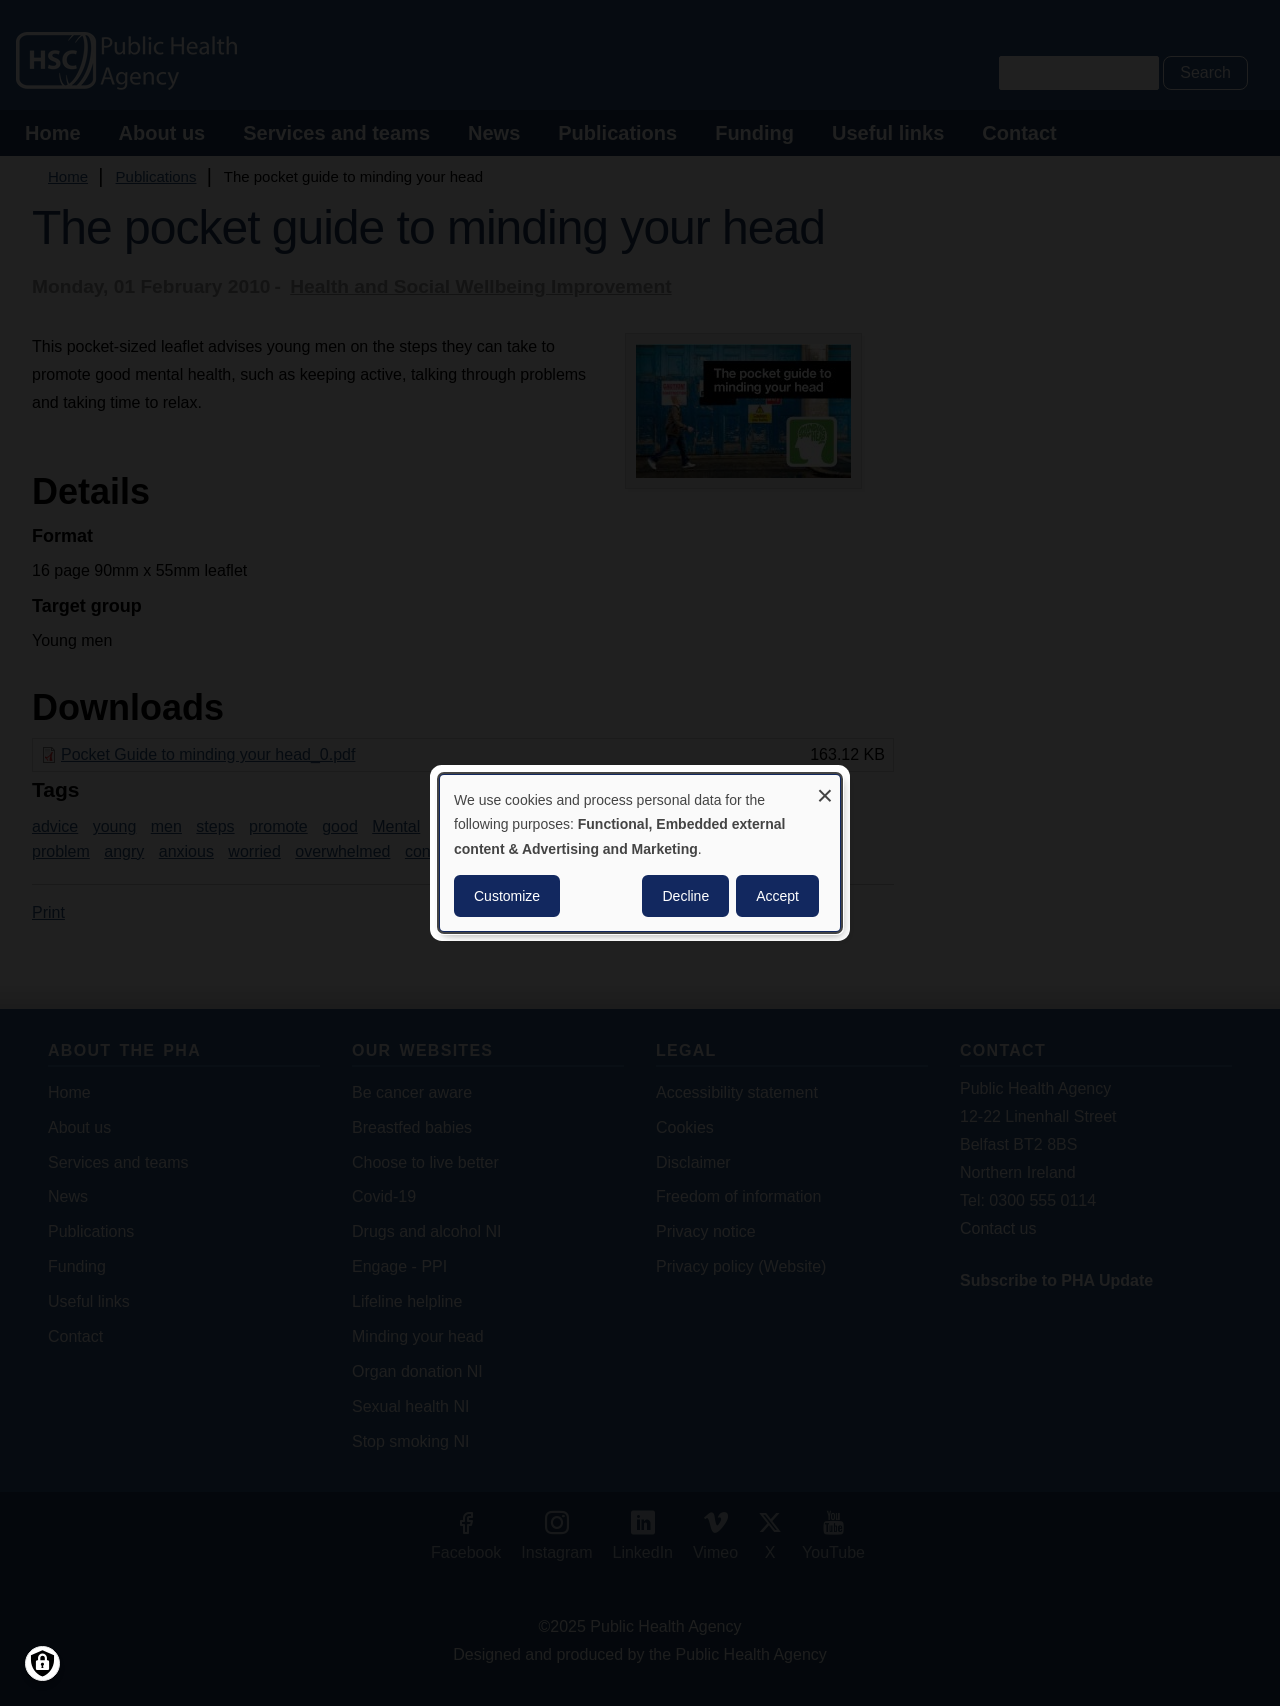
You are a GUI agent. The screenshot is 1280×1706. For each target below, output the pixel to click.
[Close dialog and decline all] (825, 787)
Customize (507, 896)
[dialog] (640, 853)
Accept (777, 896)
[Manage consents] (42, 1663)
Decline (685, 896)
